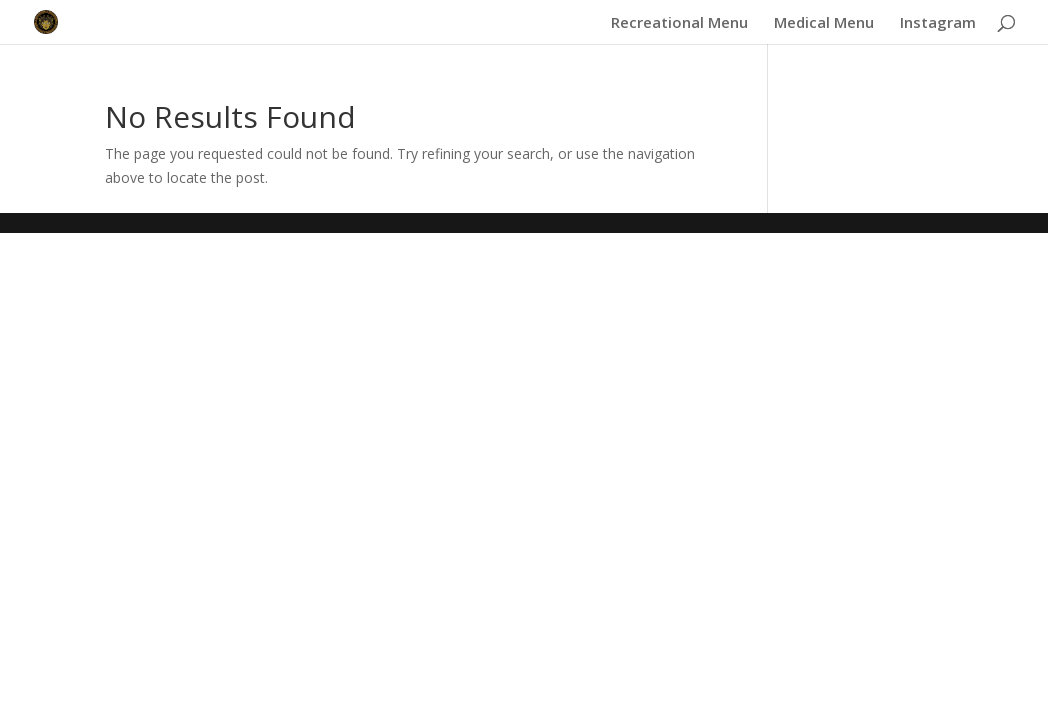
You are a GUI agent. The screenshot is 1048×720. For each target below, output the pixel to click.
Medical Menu (824, 23)
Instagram (938, 23)
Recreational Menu (679, 23)
